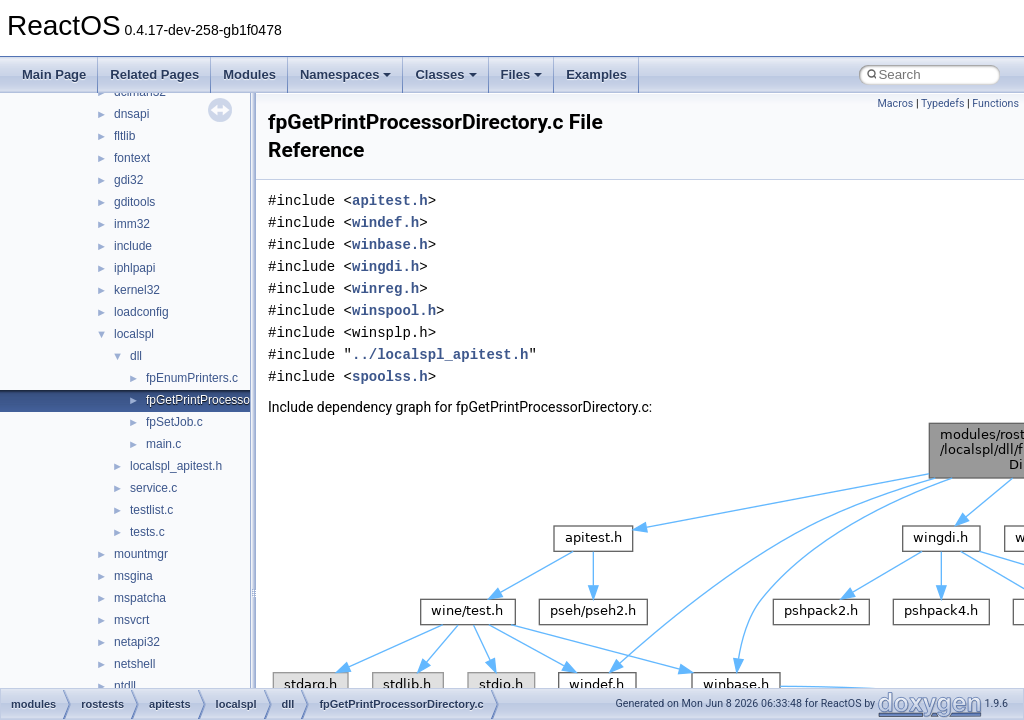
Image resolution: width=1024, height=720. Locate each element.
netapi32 (137, 642)
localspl (134, 334)
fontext (132, 158)
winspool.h (394, 310)
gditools (134, 202)
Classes (445, 74)
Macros (895, 103)
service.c (153, 488)
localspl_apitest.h (176, 466)
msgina (133, 576)
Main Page (54, 74)
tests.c (147, 532)
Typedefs (943, 103)
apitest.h (390, 200)
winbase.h (390, 244)
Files (522, 74)
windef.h (385, 222)
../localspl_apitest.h (440, 354)
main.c (163, 444)
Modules (249, 74)
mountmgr (141, 554)
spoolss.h (390, 376)
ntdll (125, 686)
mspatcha (140, 598)
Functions (995, 103)
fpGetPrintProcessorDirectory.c (228, 400)
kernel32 (137, 290)
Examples (596, 74)
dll (136, 356)
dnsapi (131, 114)
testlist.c (151, 510)
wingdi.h (385, 266)
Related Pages (154, 74)
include (133, 246)
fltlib (124, 136)
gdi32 (128, 180)
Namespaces (346, 74)
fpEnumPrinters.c (192, 378)
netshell (134, 664)
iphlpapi (134, 268)
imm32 (132, 224)
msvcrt (131, 620)
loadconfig (141, 312)
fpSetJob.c (174, 422)
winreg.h (385, 288)
